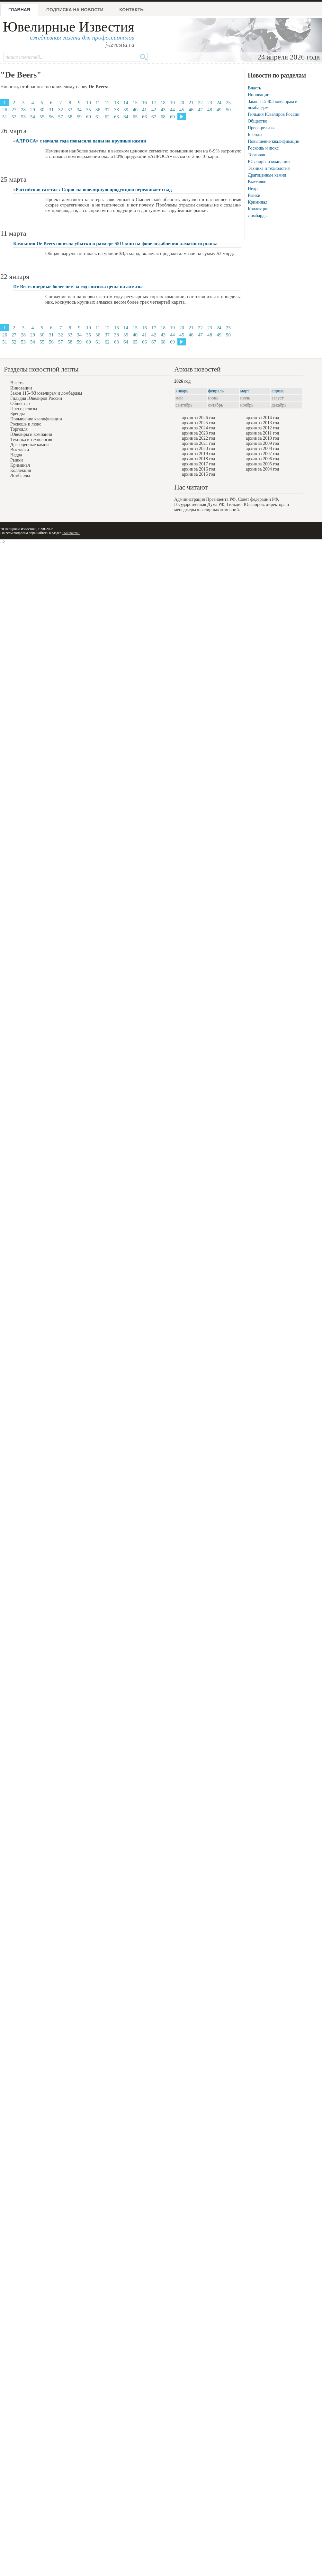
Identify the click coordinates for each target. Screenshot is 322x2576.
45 (181, 109)
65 (135, 116)
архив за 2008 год (262, 448)
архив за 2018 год (198, 458)
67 (153, 116)
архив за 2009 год (262, 443)
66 (144, 116)
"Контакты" (71, 533)
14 (125, 102)
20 (181, 102)
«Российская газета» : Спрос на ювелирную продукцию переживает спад (92, 189)
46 (191, 109)
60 (88, 116)
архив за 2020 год (198, 448)
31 (51, 109)
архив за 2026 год (198, 417)
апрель (278, 391)
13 (116, 102)
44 (172, 109)
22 (200, 102)
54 (32, 116)
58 (69, 116)
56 (51, 116)
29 (32, 109)
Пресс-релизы (261, 127)
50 (228, 109)
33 (69, 109)
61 (97, 116)
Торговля (256, 154)
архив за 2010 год (262, 438)
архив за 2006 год (262, 458)
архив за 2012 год (262, 428)
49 (219, 109)
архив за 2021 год (198, 443)
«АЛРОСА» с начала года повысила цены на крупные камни (79, 140)
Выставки (257, 181)
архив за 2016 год (198, 469)
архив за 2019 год (198, 453)
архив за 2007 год (262, 453)
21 (191, 102)
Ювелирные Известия (68, 27)
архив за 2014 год (262, 417)
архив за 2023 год (198, 433)
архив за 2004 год (262, 469)
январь (181, 391)
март (244, 391)
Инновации (258, 94)
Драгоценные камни (267, 175)
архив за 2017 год (198, 464)
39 (125, 109)
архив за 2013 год (262, 422)
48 (209, 109)
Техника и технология (269, 168)
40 (135, 109)
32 (60, 109)
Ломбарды (257, 215)
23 (209, 102)
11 (97, 102)
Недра (253, 188)
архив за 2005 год (262, 464)
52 (14, 116)
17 (153, 102)
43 (163, 109)
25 (228, 102)
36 (97, 109)
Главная (19, 9)
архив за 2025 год (198, 422)
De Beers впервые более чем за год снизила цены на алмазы (78, 286)
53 (23, 116)
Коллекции (258, 208)
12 (107, 102)
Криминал (257, 202)
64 (125, 116)
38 (116, 109)
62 (107, 116)
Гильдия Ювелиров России (274, 114)
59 (79, 116)
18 (163, 102)
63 (116, 116)
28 (23, 109)
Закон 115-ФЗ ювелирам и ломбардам (46, 393)
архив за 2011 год (262, 433)
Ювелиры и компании (269, 161)
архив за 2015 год (198, 474)
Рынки (254, 195)
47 (200, 109)
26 (4, 109)
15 (135, 102)
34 (79, 109)
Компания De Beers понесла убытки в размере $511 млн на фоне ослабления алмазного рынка (115, 243)
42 (153, 109)
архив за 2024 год (198, 428)
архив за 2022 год (198, 438)
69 (172, 116)
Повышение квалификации (274, 141)
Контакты (132, 9)
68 (163, 116)
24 (219, 102)
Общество (257, 121)
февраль (216, 391)
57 (60, 116)
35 (88, 109)
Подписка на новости (74, 9)
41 (144, 109)
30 (42, 109)
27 (14, 109)
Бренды (255, 134)
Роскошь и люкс (263, 148)
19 (172, 102)
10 (88, 102)
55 (42, 116)
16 (144, 102)
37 (107, 109)
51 (4, 116)
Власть (254, 88)
